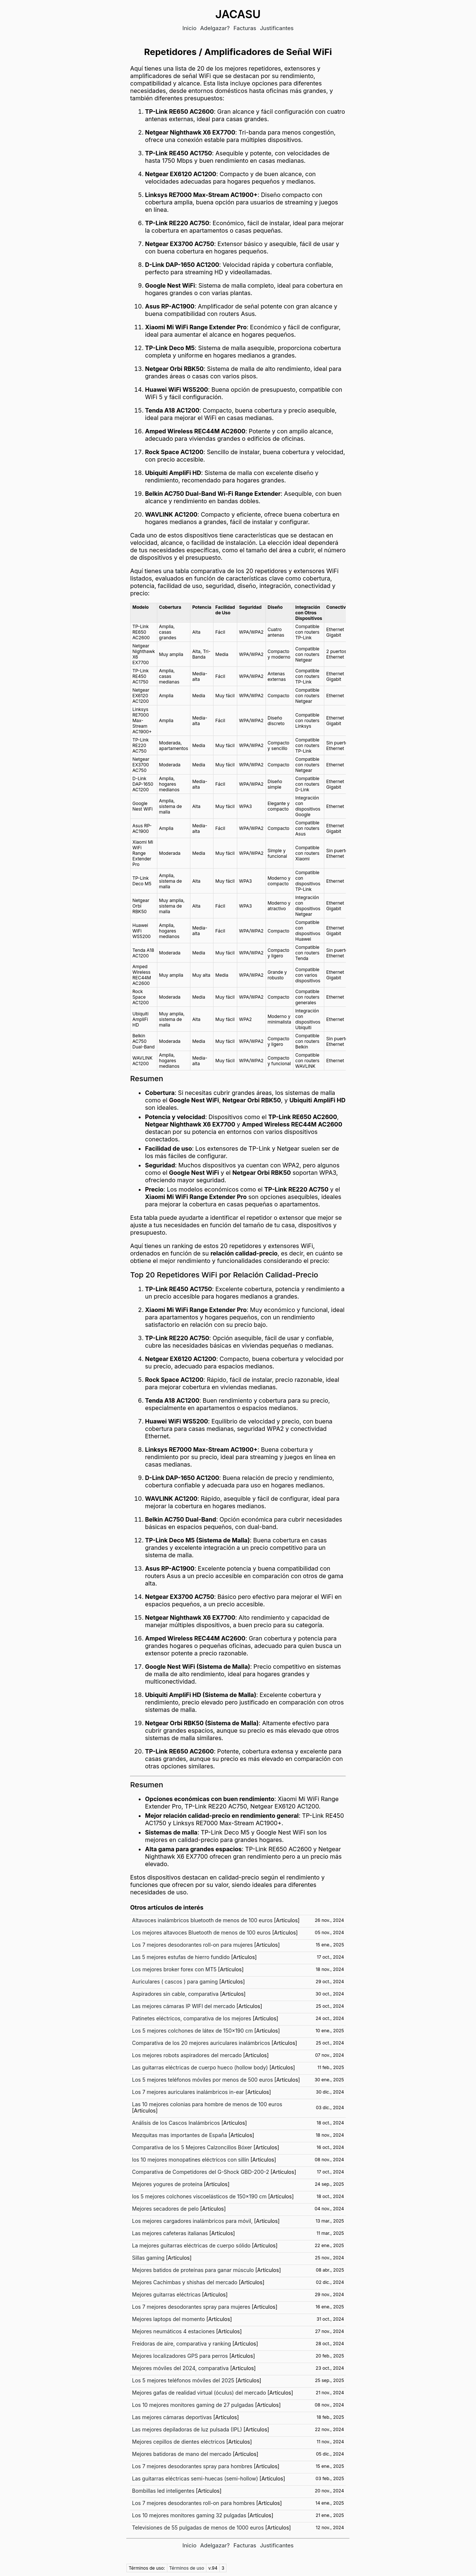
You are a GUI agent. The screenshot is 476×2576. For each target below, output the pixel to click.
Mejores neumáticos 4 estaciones (173, 2331)
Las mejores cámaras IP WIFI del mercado (183, 2006)
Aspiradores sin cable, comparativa (175, 1994)
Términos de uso (186, 2568)
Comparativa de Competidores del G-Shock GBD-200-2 (200, 2172)
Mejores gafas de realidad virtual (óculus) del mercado (199, 2392)
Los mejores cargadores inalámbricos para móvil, (192, 2221)
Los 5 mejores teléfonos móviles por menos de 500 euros (202, 2079)
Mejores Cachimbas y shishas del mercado (184, 2282)
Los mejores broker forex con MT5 (174, 1969)
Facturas (245, 28)
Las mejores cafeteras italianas (170, 2233)
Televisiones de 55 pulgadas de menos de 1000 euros (198, 2527)
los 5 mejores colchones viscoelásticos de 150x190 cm (199, 2196)
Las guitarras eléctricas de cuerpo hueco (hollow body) (200, 2067)
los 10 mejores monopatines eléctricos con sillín (190, 2159)
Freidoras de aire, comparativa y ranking (181, 2343)
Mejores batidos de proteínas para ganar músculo (193, 2270)
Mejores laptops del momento (168, 2319)
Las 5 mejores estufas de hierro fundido (181, 1957)
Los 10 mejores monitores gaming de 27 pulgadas (193, 2405)
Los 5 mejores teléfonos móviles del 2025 (183, 2380)
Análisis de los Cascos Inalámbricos (176, 2123)
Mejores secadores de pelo (165, 2208)
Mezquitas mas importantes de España (179, 2135)
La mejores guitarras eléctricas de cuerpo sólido (191, 2245)
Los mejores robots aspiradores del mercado (187, 2055)
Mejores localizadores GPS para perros (180, 2356)
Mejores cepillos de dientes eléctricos (178, 2441)
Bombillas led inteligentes (163, 2491)
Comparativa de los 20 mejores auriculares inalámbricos (201, 2043)
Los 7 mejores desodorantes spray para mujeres (191, 2307)
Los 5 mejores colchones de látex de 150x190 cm (192, 2030)
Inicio (189, 28)
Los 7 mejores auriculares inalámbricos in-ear (188, 2092)
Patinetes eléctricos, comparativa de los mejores (191, 2018)
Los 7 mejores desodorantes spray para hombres (192, 2466)
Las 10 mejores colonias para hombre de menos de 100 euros (207, 2104)
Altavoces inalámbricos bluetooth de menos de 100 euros (202, 1920)
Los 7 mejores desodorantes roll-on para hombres (193, 2503)
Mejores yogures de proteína (167, 2184)
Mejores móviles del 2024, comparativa (180, 2368)
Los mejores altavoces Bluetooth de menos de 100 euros (201, 1932)
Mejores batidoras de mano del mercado (181, 2454)
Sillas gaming (148, 2258)
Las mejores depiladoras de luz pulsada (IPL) (187, 2429)
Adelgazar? (215, 28)
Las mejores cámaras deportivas (172, 2417)
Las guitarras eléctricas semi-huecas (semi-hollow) (195, 2478)
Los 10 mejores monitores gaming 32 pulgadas (189, 2515)
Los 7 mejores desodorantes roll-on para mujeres (192, 1945)
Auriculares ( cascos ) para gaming (175, 1981)
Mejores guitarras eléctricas (166, 2294)
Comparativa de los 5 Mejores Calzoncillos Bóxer (192, 2147)
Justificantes (277, 28)
